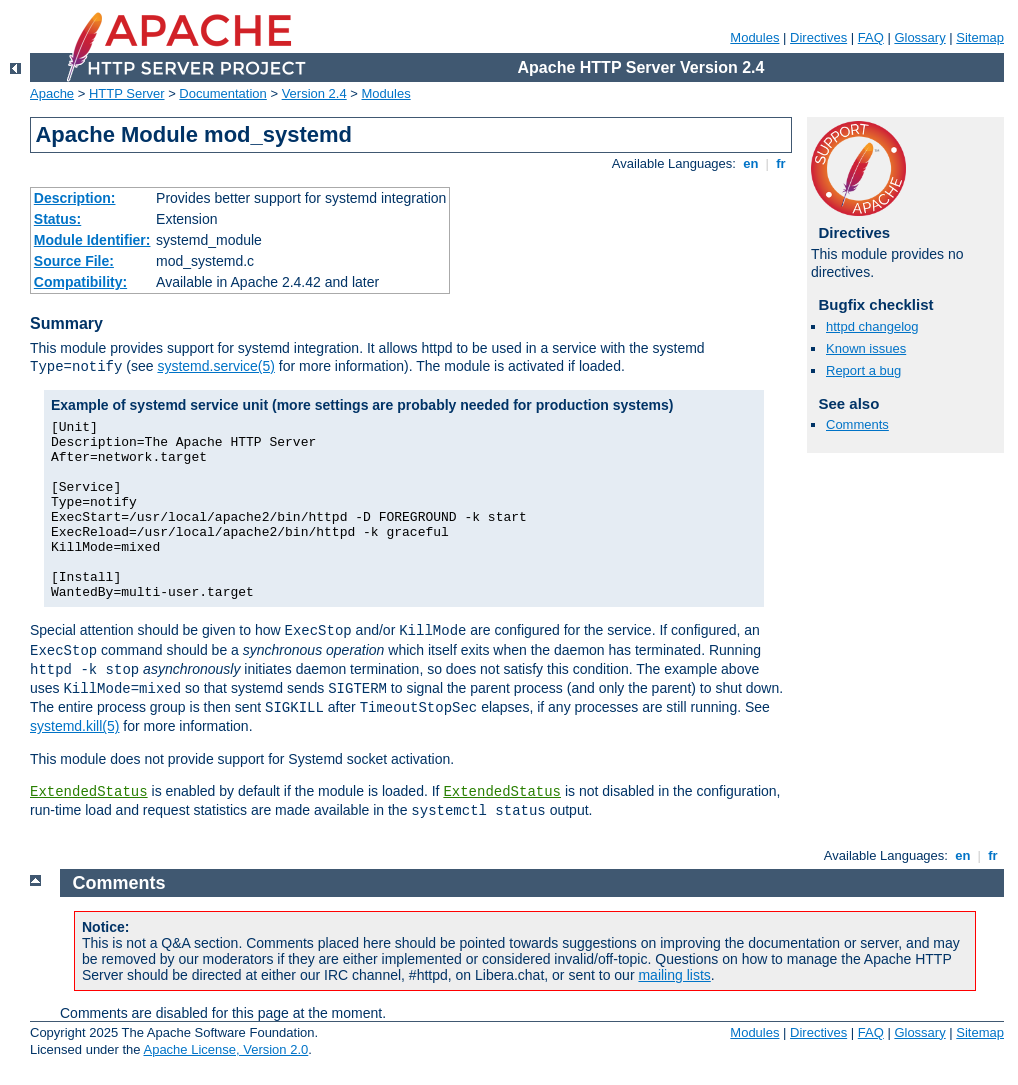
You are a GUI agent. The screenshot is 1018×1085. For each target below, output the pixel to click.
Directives (818, 37)
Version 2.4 (314, 93)
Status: (57, 219)
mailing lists (674, 975)
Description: (75, 198)
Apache (52, 93)
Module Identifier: (92, 240)
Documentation (222, 93)
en (751, 163)
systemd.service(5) (215, 366)
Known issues (866, 348)
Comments (857, 424)
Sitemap (980, 37)
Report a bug (863, 370)
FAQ (871, 37)
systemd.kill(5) (74, 726)
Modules (754, 37)
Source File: (74, 261)
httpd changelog (872, 326)
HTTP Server (127, 93)
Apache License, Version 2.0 (225, 1049)
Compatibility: (80, 282)
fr (781, 163)
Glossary (919, 37)
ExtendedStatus (89, 792)
